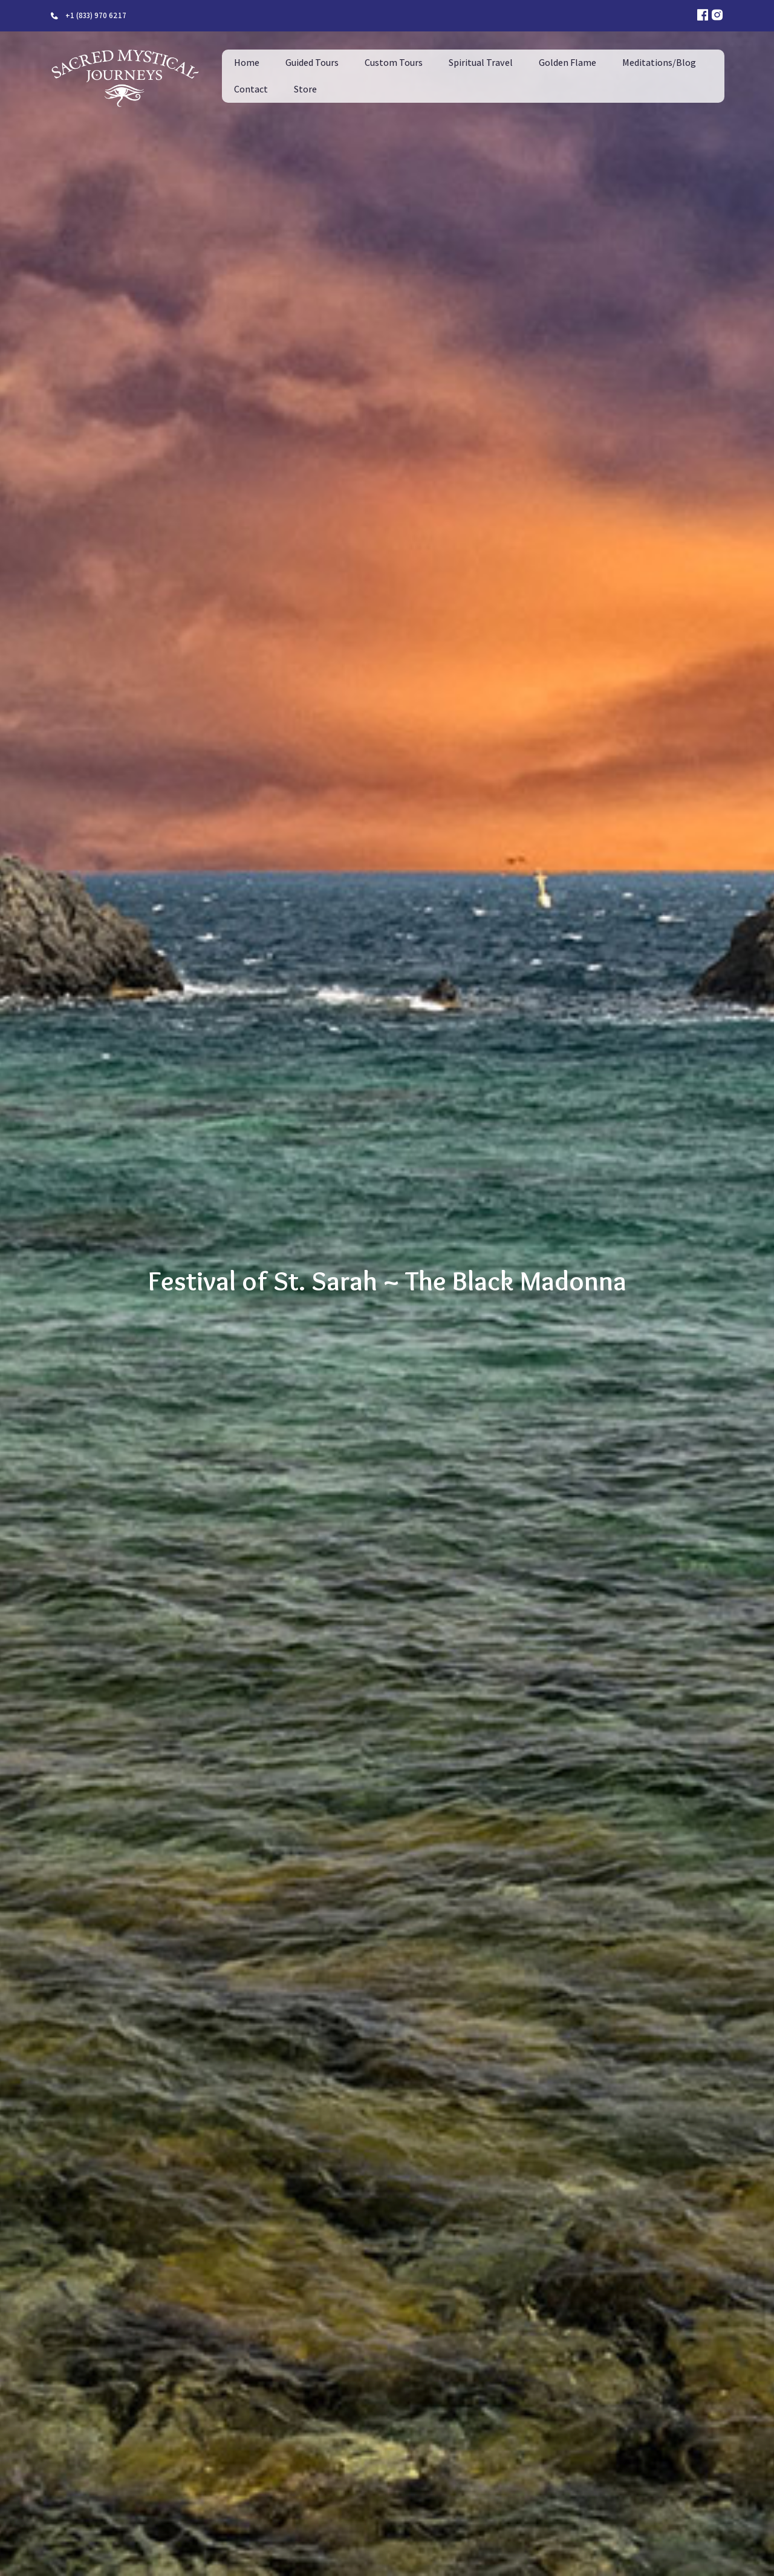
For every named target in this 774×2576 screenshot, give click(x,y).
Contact (251, 89)
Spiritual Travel (481, 62)
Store (305, 89)
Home (246, 62)
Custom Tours (394, 62)
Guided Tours (312, 62)
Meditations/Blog (659, 62)
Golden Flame (567, 62)
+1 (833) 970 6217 (95, 15)
